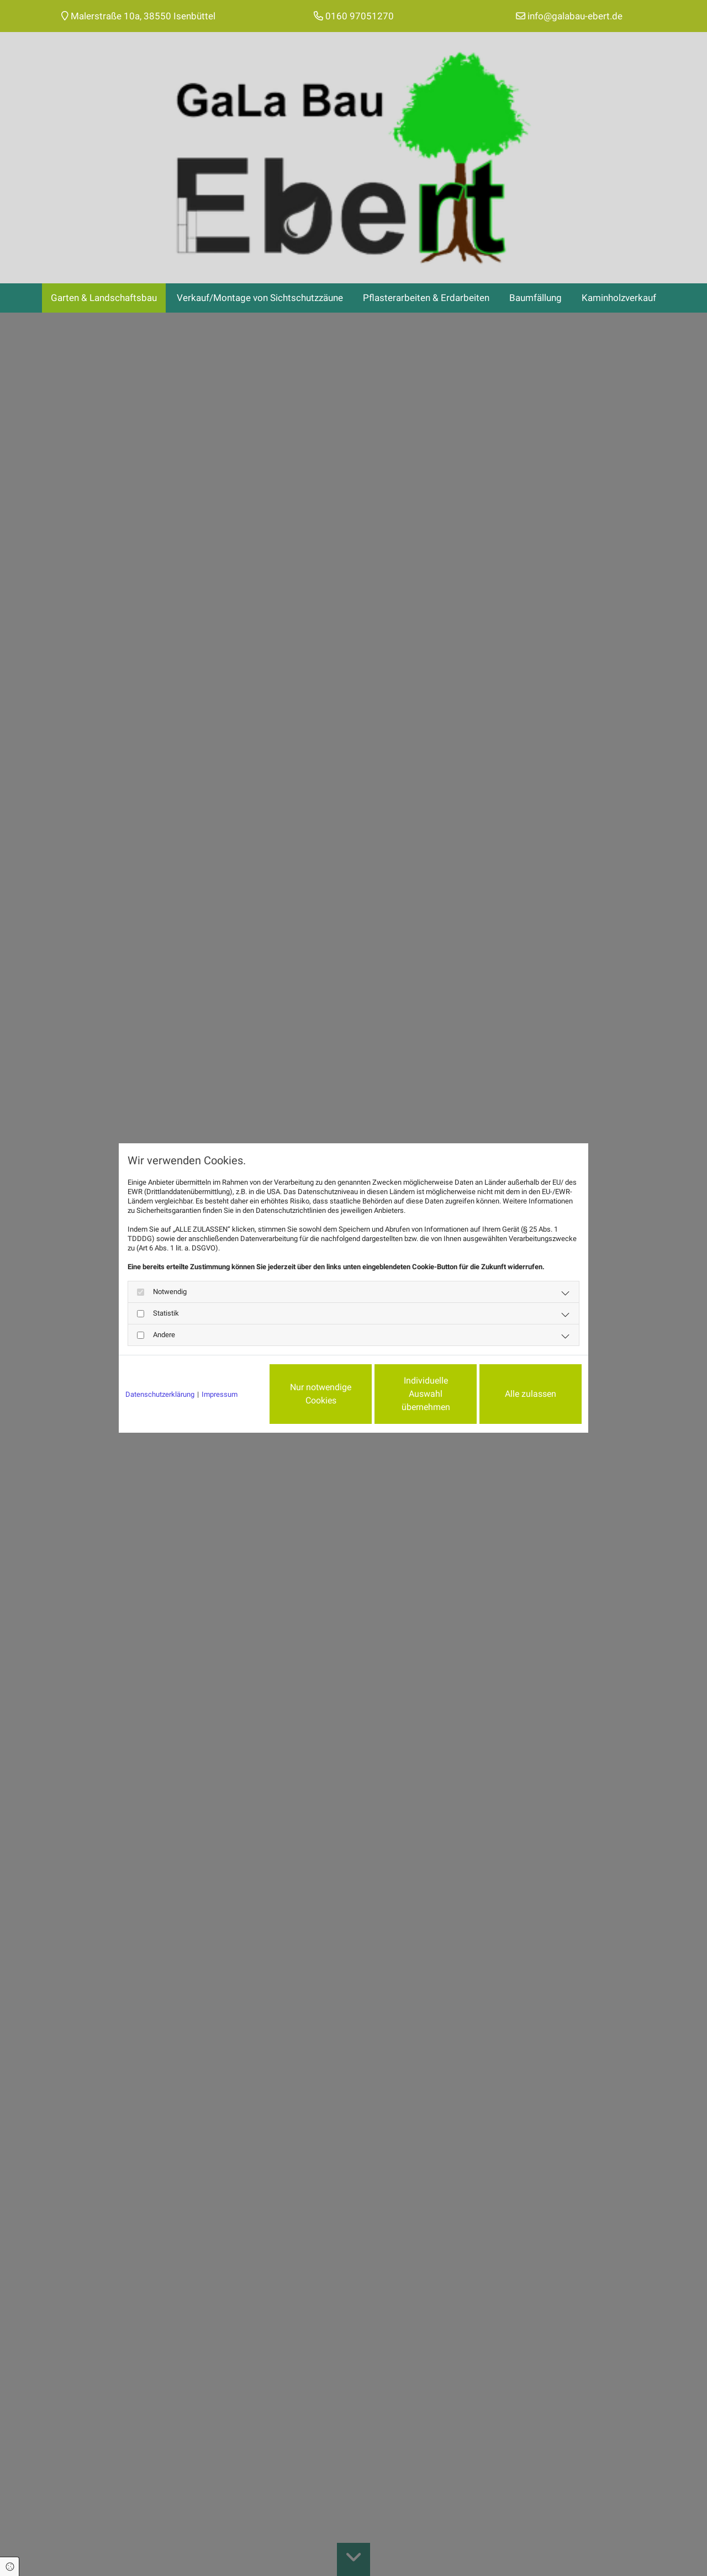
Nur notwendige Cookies (320, 1394)
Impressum (220, 1394)
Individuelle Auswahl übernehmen (426, 1393)
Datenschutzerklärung (159, 1394)
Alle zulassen (530, 1394)
